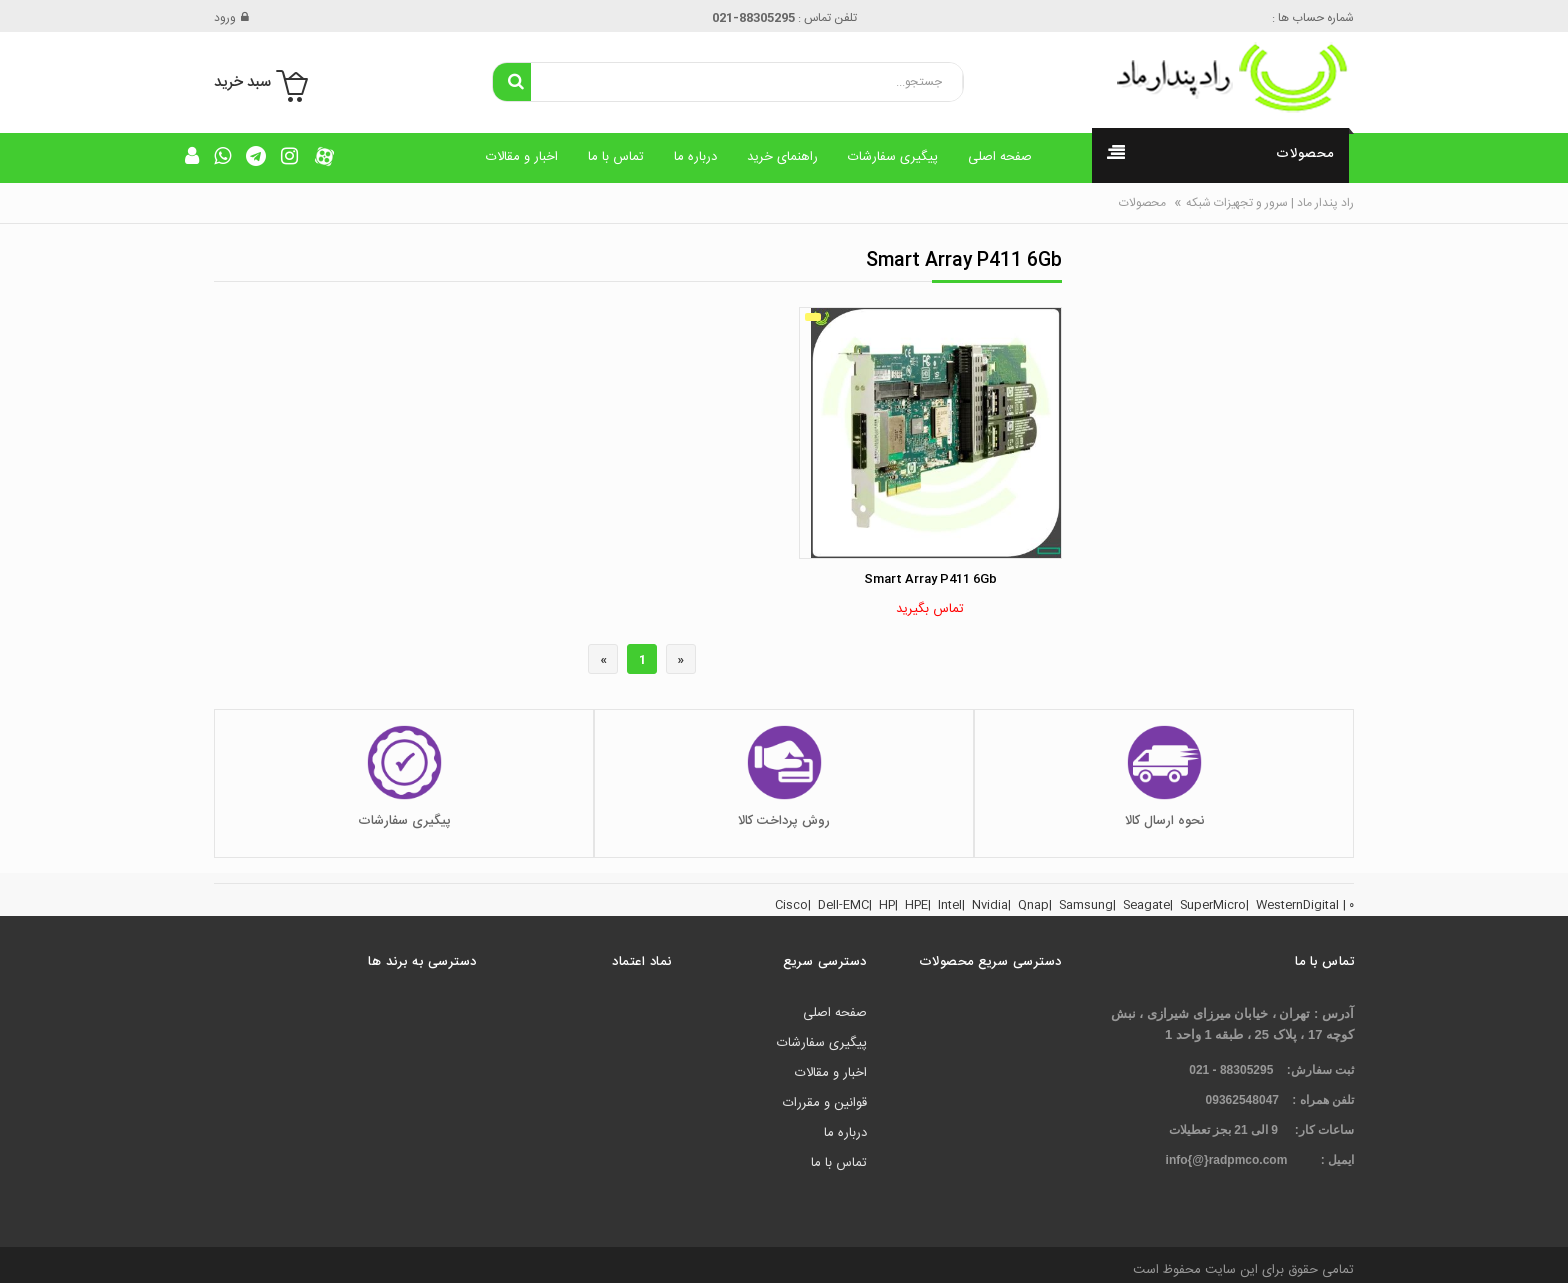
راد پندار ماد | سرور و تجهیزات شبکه (1270, 203)
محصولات (1142, 203)
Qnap (1033, 905)
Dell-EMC (843, 905)
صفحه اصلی (1000, 157)
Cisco (791, 905)
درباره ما (695, 157)
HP (887, 905)
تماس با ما (616, 157)
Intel (950, 905)
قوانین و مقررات (825, 1103)
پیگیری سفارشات (893, 157)
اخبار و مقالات (522, 157)
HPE (916, 905)
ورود (231, 18)
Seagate (1146, 905)
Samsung (1086, 905)
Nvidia (990, 905)
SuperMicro (1213, 905)
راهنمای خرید (782, 157)
